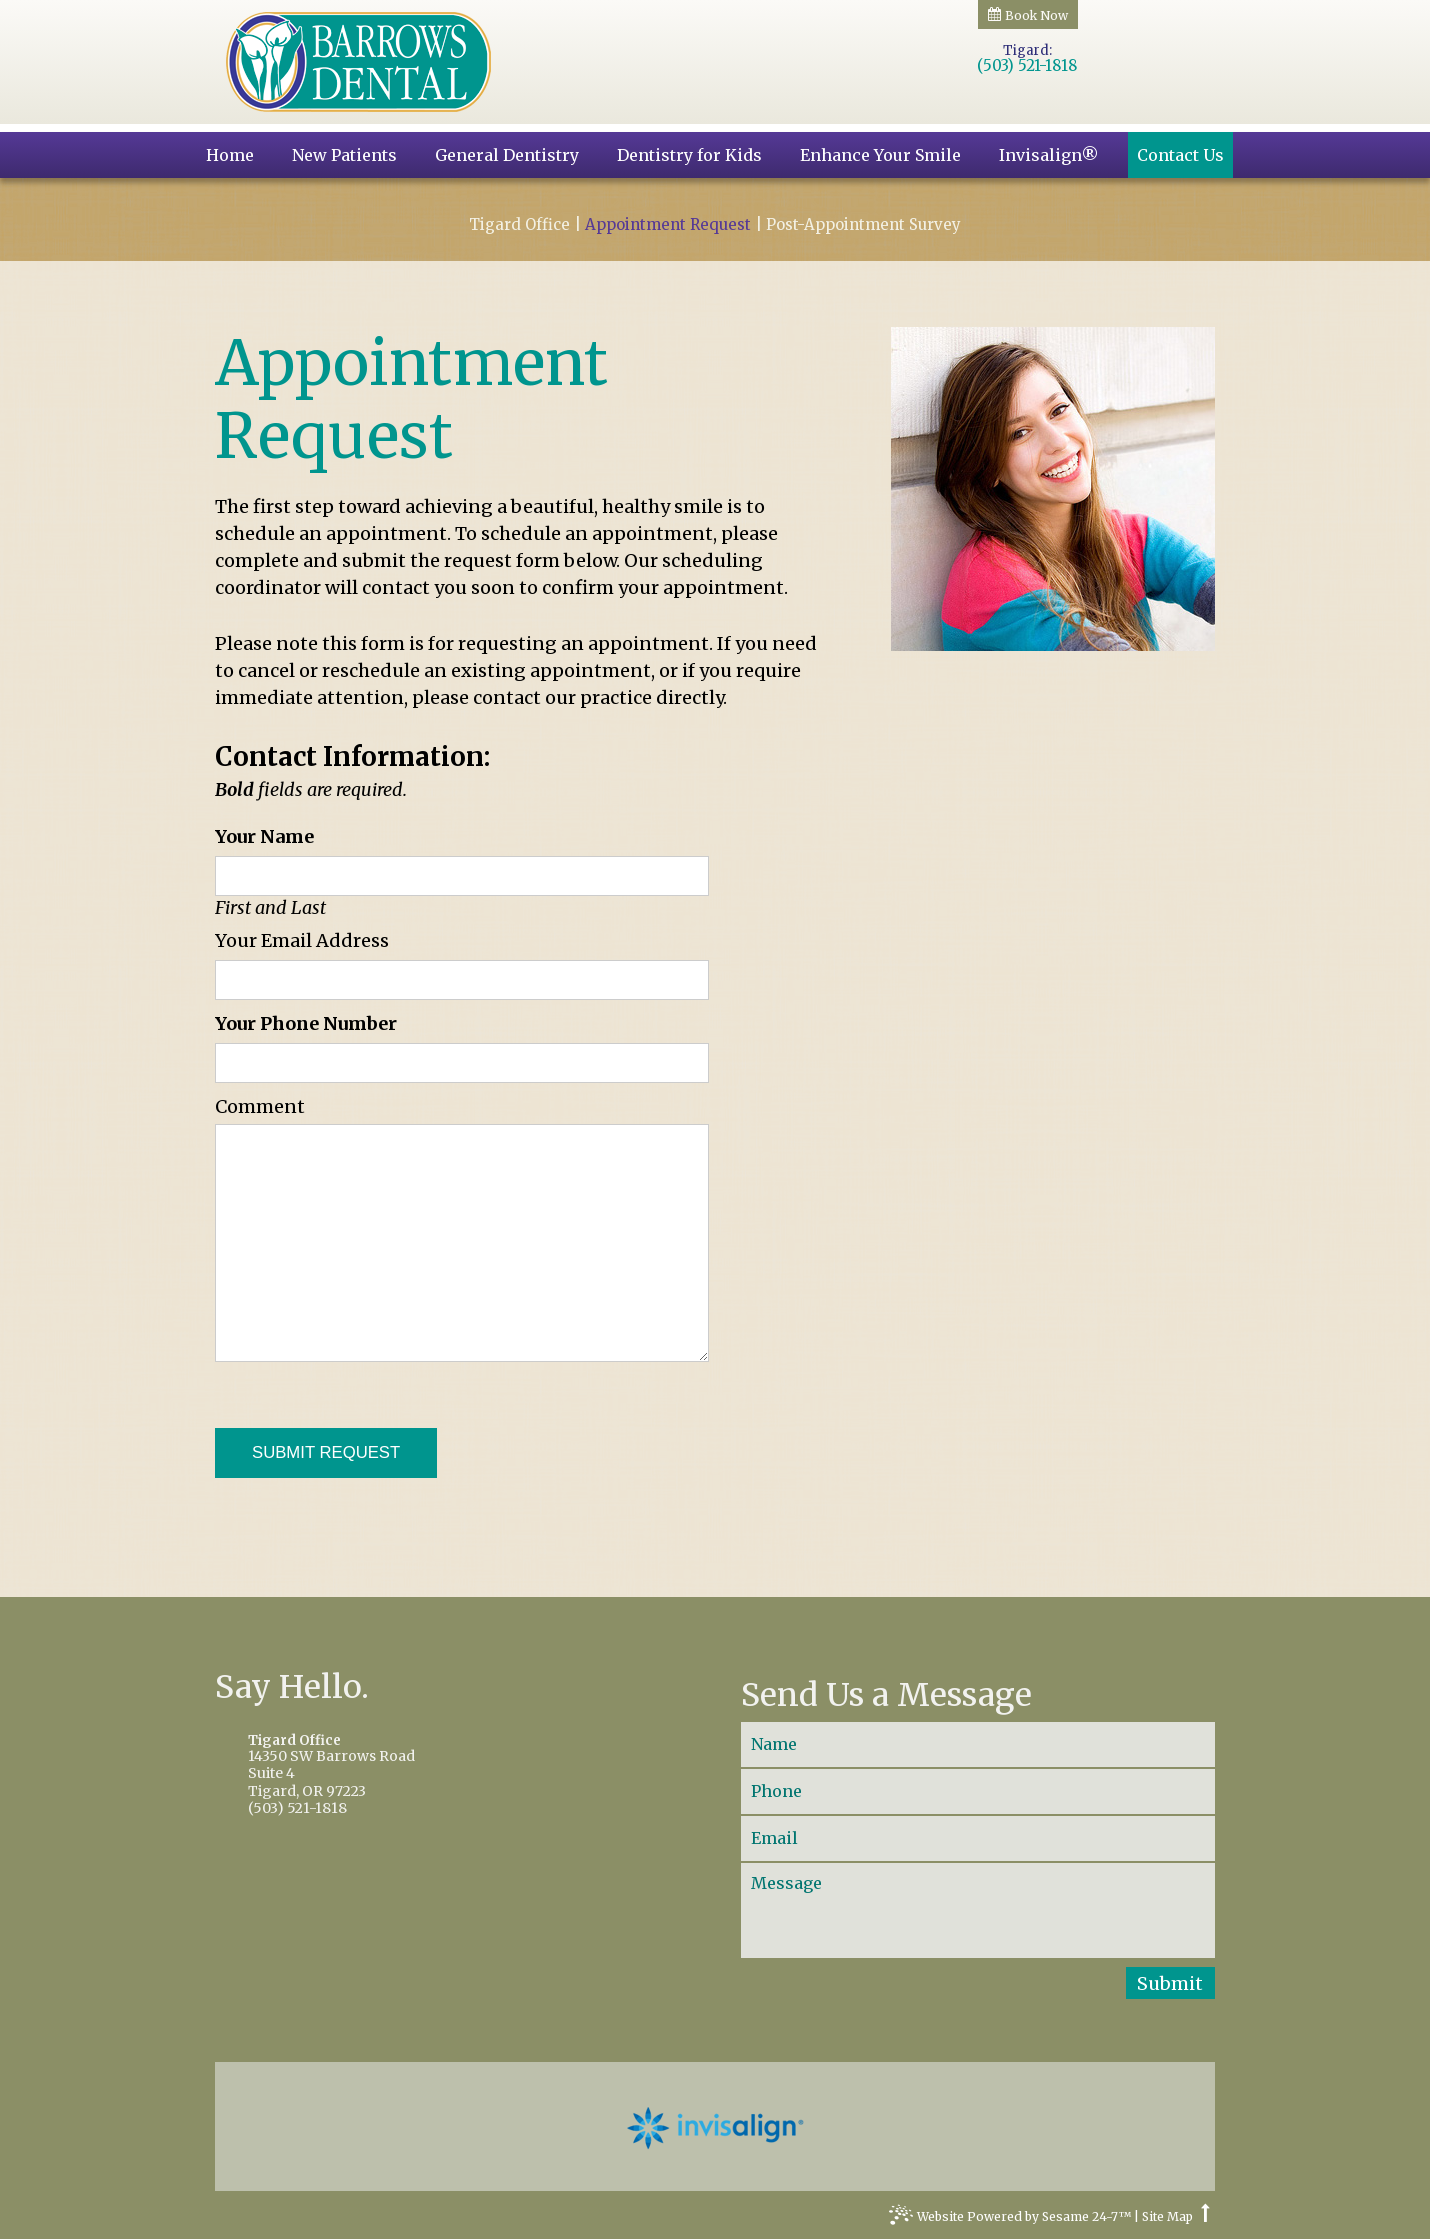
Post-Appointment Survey (863, 225)
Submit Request (326, 1452)
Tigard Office (519, 225)
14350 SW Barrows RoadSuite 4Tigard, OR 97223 (451, 1767)
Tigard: (1027, 50)
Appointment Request (668, 225)
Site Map (1167, 2217)
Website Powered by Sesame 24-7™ (1010, 2219)
